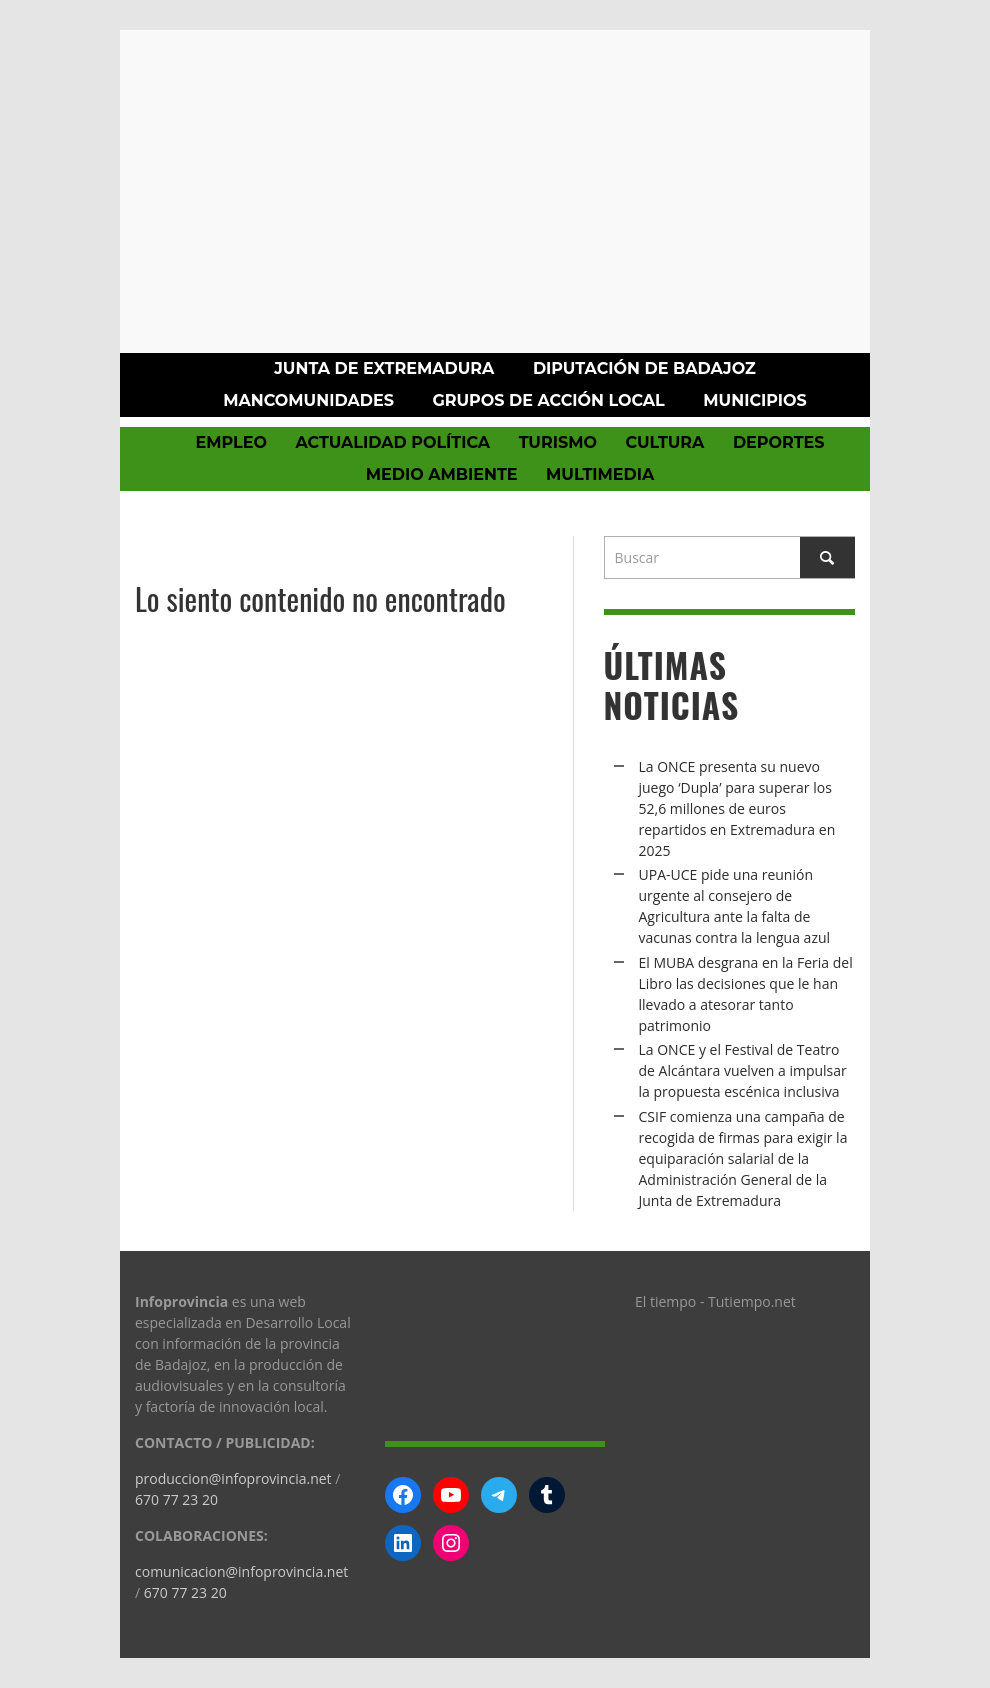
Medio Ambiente (442, 474)
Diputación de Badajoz (644, 368)
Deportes (779, 442)
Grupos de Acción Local (548, 400)
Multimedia (600, 474)
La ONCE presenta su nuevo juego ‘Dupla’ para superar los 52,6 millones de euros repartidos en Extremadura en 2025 (737, 808)
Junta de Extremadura (384, 368)
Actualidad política (393, 442)
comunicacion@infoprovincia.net (241, 1571)
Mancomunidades (308, 400)
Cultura (664, 442)
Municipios (754, 400)
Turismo (558, 442)
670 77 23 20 (176, 1499)
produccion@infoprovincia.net (233, 1478)
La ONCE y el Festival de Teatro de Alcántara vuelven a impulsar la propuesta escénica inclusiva (743, 1070)
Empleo (230, 442)
